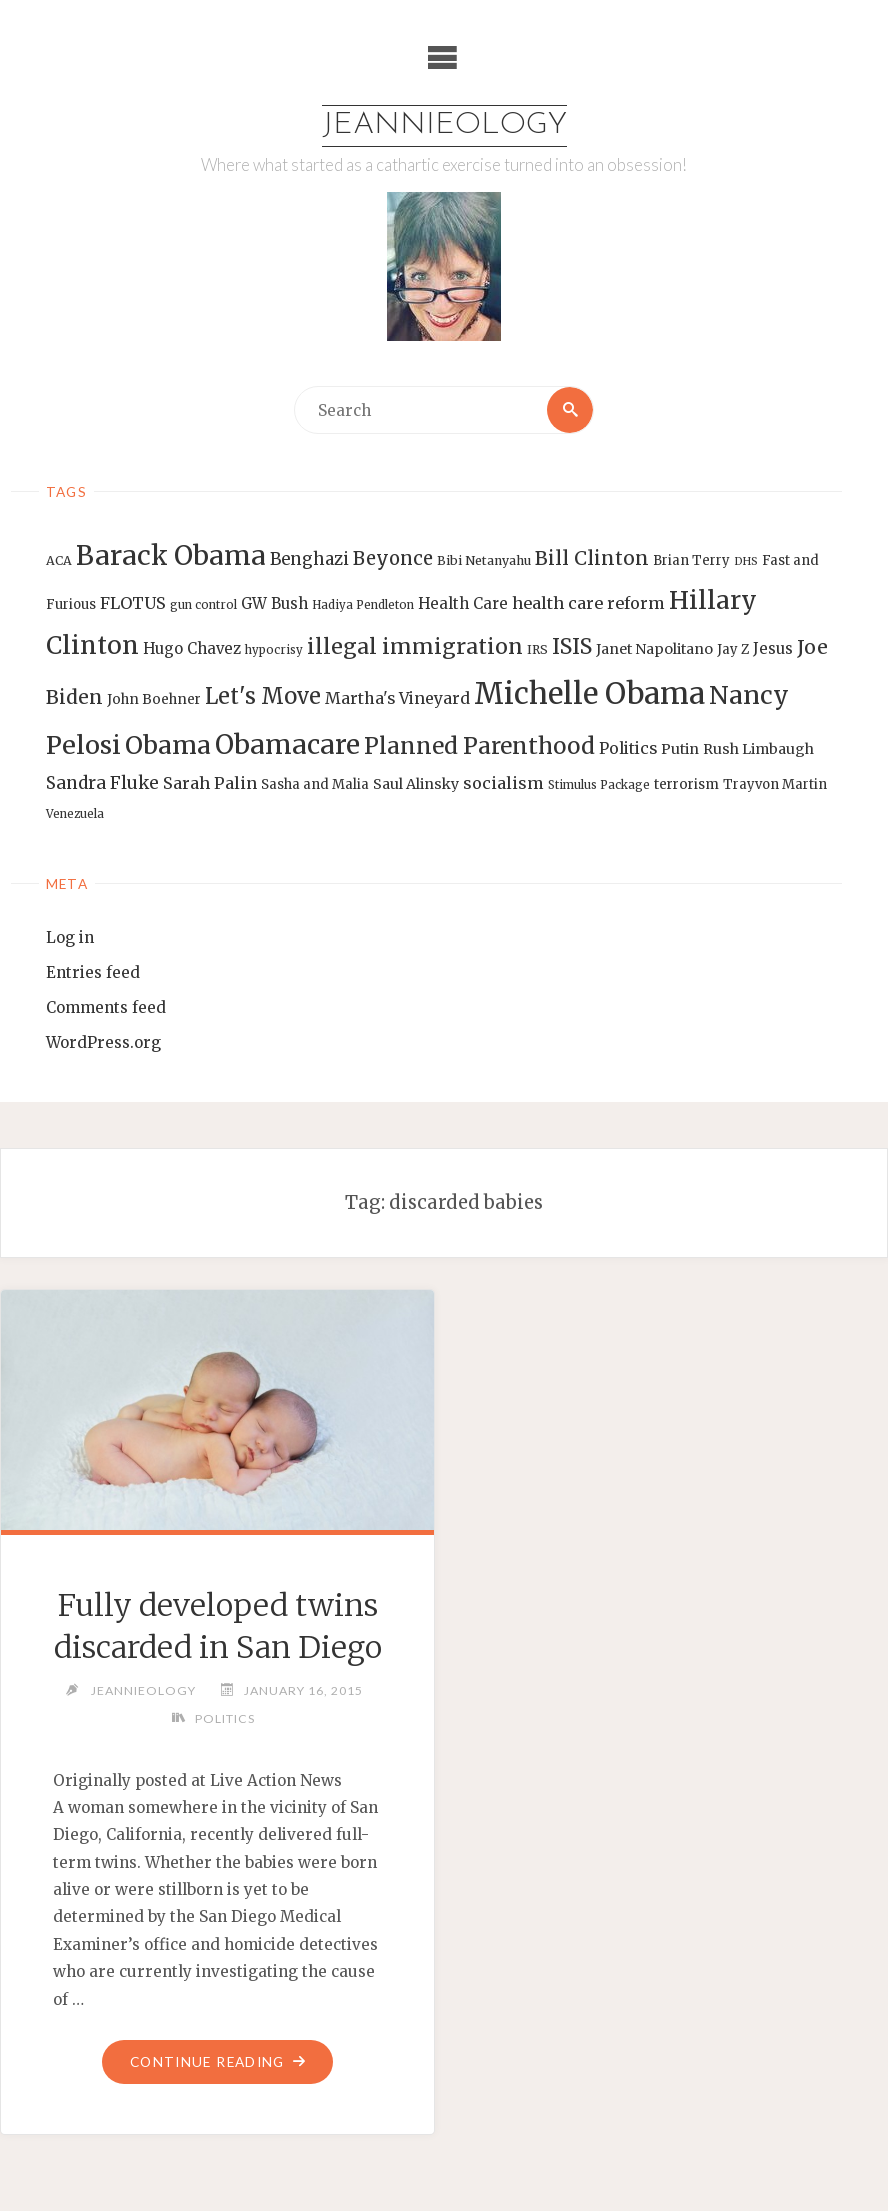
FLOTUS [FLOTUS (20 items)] (133, 603)
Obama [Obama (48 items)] (168, 745)
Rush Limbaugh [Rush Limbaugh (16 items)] (758, 749)
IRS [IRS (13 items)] (537, 649)
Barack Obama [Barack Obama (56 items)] (171, 555)
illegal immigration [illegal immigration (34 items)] (415, 646)
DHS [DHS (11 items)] (746, 561)
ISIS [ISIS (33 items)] (572, 646)
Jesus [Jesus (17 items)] (773, 648)
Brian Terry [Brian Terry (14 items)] (691, 560)
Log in (70, 937)
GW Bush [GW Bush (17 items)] (274, 603)
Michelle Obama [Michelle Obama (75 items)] (589, 693)
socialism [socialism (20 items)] (503, 783)
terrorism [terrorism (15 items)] (686, 784)
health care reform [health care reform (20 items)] (588, 603)
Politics (225, 1718)
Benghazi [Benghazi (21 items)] (309, 559)
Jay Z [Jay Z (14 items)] (733, 649)
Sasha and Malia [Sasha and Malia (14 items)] (315, 784)
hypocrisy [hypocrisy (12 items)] (274, 650)
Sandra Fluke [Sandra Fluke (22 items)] (102, 783)
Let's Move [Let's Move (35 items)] (263, 696)
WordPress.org (103, 1042)
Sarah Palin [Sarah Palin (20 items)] (210, 783)
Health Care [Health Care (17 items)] (463, 603)
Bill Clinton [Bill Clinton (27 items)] (592, 558)
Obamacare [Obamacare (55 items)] (287, 744)
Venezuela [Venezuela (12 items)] (75, 814)
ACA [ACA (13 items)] (59, 560)
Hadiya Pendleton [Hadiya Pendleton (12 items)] (363, 605)
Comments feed (106, 1007)
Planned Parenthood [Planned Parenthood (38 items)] (479, 746)
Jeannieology (444, 125)
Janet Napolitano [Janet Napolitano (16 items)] (654, 649)
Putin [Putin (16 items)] (680, 749)
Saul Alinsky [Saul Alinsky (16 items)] (416, 784)
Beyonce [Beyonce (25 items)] (393, 558)
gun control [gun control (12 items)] (203, 605)
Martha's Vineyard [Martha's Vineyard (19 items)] (397, 698)
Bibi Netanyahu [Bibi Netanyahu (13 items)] (484, 560)
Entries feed (93, 972)
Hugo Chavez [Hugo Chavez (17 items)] (192, 648)
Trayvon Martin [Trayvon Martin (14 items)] (775, 784)
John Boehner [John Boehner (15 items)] (154, 699)
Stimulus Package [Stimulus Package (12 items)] (599, 785)
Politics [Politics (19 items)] (628, 748)
